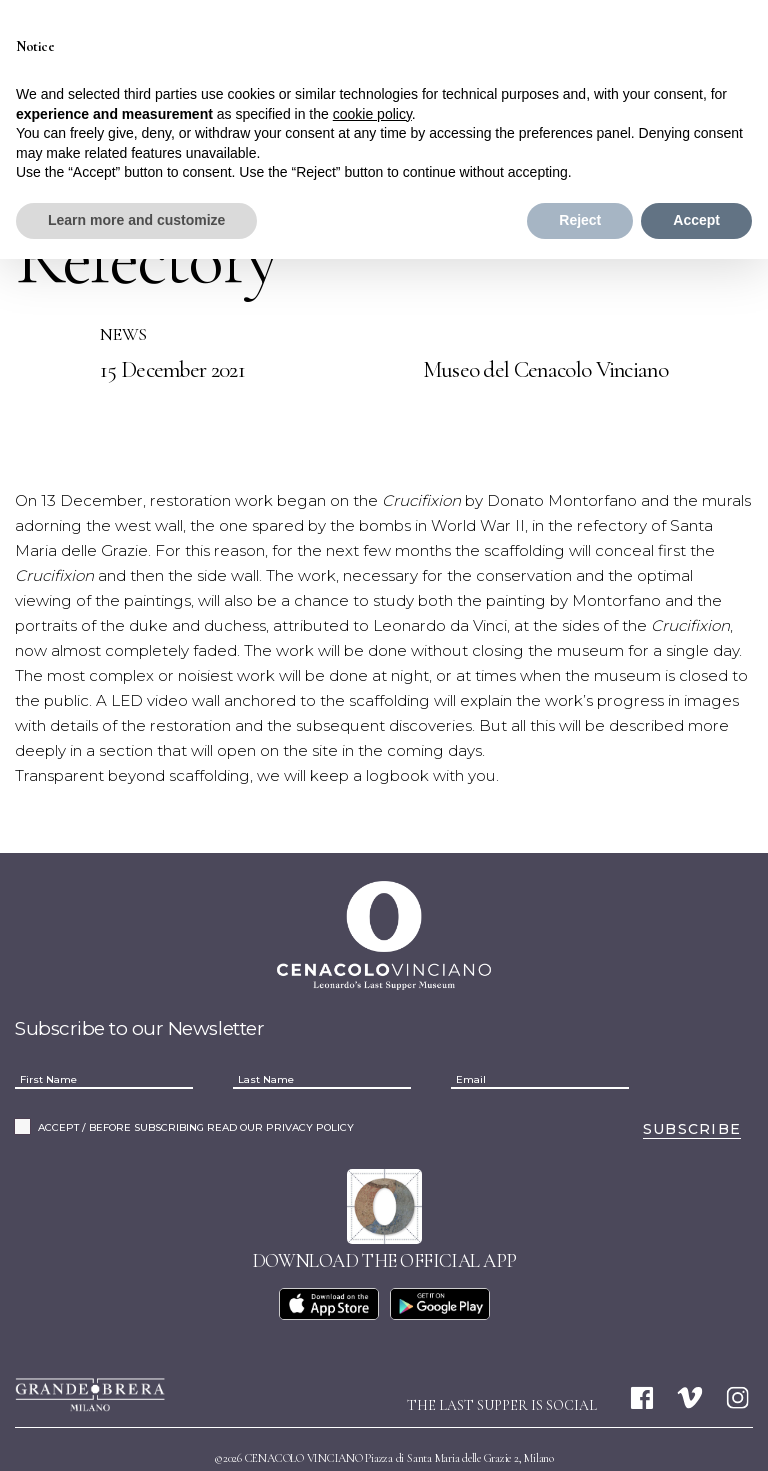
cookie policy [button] (372, 114)
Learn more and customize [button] (136, 220)
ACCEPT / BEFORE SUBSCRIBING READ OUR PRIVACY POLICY (196, 1078)
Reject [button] (580, 220)
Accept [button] (696, 220)
